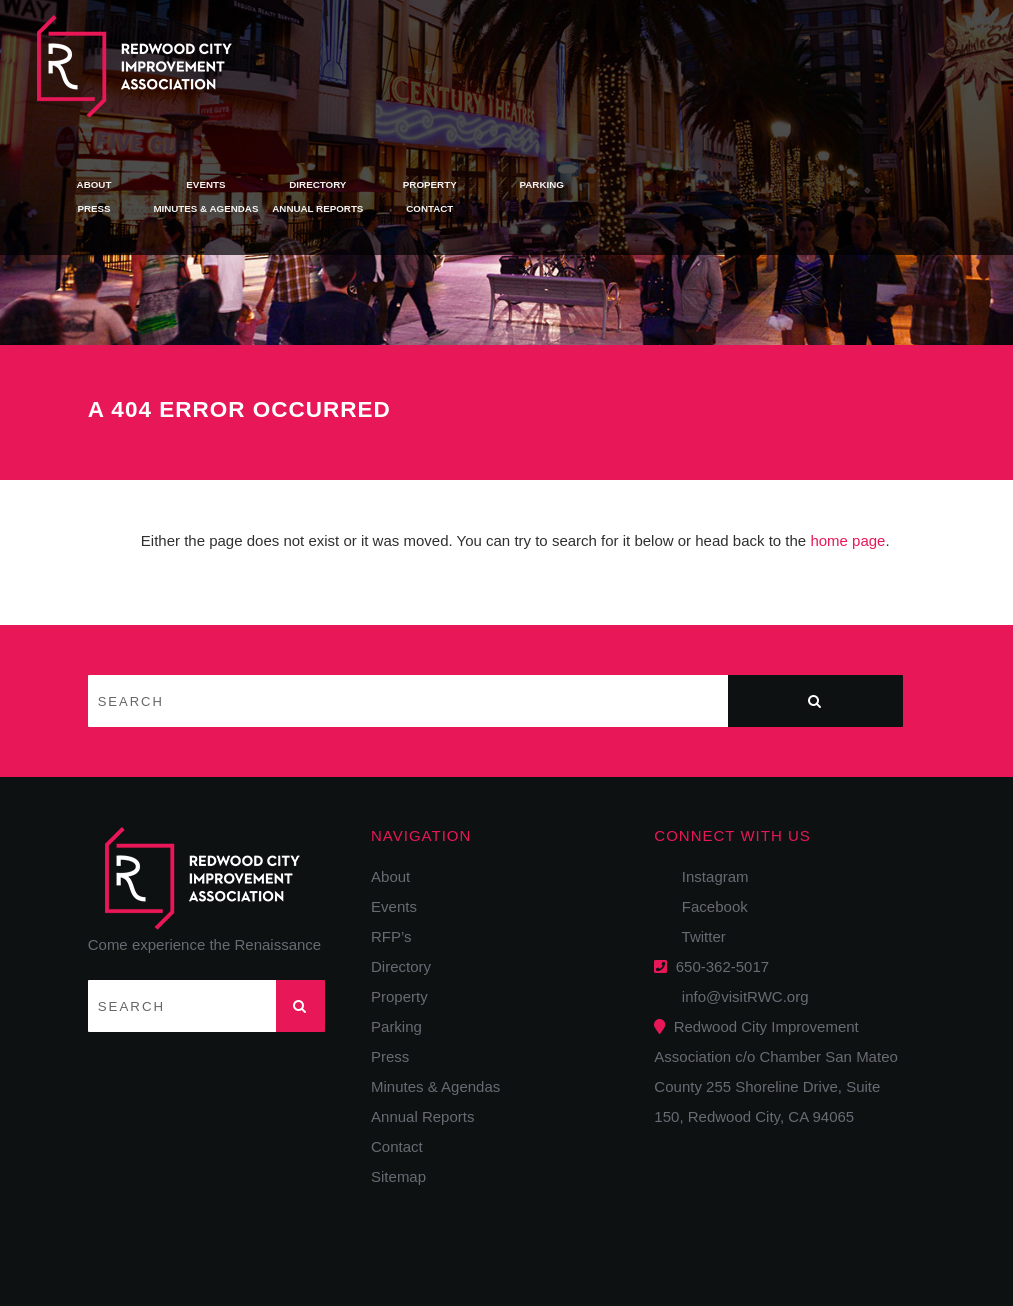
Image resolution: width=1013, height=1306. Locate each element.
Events (502, 50)
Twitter (697, 936)
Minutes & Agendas (501, 75)
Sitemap (398, 1176)
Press (390, 75)
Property (725, 50)
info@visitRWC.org (741, 996)
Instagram (708, 876)
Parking (838, 50)
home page (847, 540)
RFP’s (391, 936)
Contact (726, 75)
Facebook (708, 906)
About (390, 50)
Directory (614, 50)
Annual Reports (613, 75)
